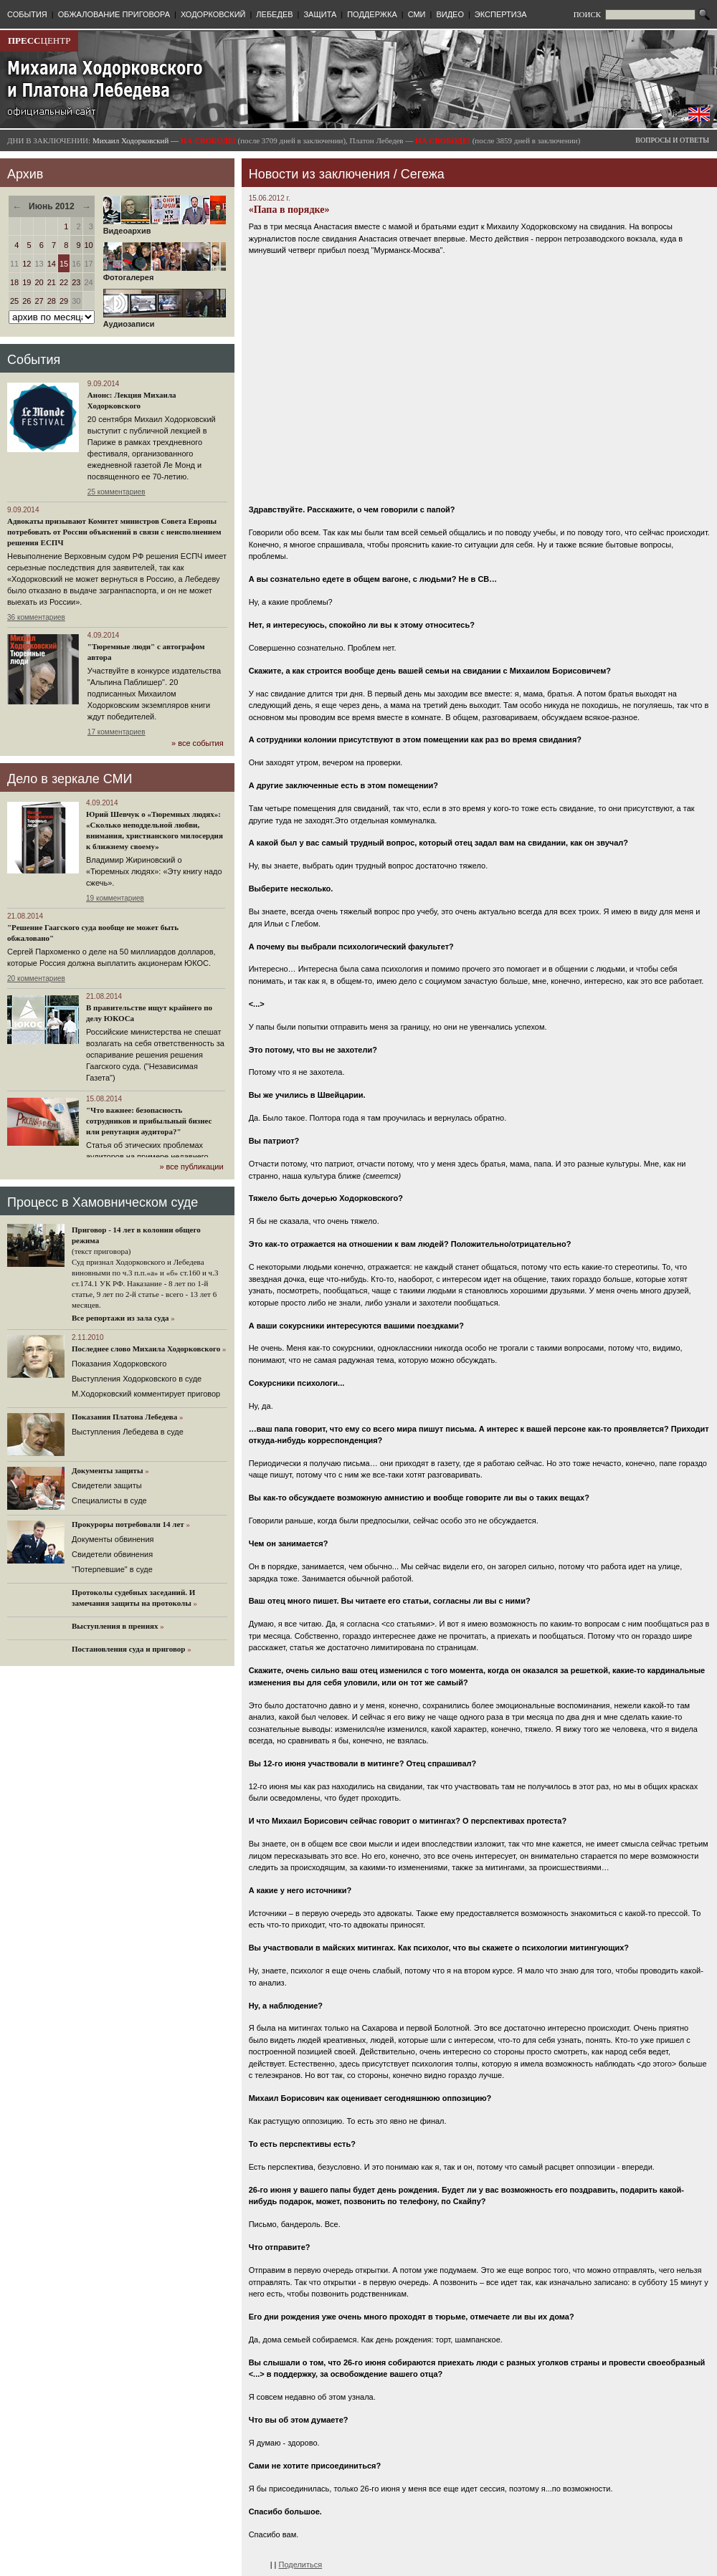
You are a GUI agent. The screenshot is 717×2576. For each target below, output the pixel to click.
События (33, 360)
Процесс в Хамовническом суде (102, 1202)
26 (26, 301)
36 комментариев (36, 617)
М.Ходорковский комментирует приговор (146, 1393)
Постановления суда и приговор (128, 1648)
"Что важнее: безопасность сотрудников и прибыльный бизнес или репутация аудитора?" (149, 1121)
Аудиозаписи (164, 320)
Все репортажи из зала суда (120, 1317)
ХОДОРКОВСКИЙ (213, 14)
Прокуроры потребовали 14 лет (128, 1524)
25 (14, 301)
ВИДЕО (450, 14)
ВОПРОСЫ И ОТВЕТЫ (672, 140)
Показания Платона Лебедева (124, 1416)
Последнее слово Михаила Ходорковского (146, 1348)
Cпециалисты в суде (109, 1500)
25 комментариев (116, 492)
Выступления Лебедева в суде (128, 1431)
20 (39, 282)
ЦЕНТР (39, 40)
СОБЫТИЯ (27, 14)
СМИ (417, 14)
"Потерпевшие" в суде (112, 1569)
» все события (197, 743)
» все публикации (191, 1166)
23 (76, 282)
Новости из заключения (319, 174)
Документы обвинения (113, 1539)
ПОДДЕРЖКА (372, 14)
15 (64, 263)
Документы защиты (107, 1470)
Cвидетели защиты (107, 1485)
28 (51, 301)
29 (64, 301)
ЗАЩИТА (319, 14)
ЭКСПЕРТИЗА (501, 14)
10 (89, 245)
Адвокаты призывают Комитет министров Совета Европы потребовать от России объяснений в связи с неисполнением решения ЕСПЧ (114, 532)
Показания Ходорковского (119, 1363)
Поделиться (301, 2564)
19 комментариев (115, 898)
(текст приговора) (101, 1251)
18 (14, 282)
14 (51, 263)
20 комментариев (36, 978)
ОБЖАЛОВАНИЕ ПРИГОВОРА (114, 14)
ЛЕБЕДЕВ (274, 14)
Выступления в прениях (115, 1626)
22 (64, 282)
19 (26, 282)
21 (51, 282)
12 (26, 263)
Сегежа (423, 174)
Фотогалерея (164, 274)
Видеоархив (164, 227)
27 (39, 301)
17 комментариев (116, 732)
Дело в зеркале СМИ (69, 779)
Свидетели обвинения (112, 1554)
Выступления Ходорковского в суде (136, 1378)
